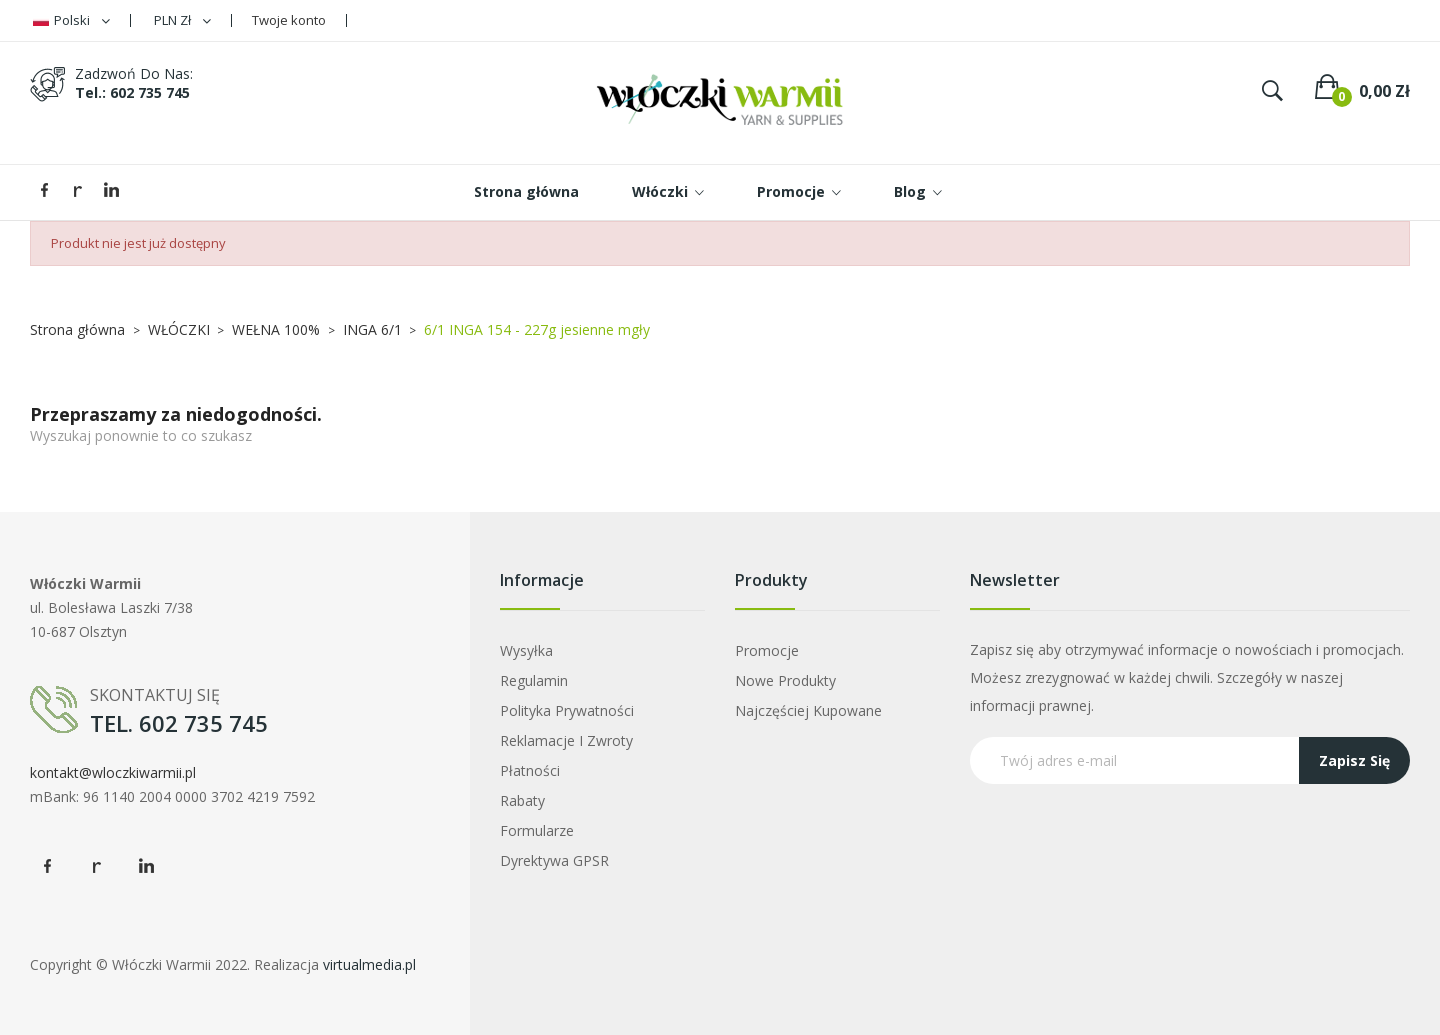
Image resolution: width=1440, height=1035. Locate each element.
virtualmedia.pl (369, 964)
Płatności (530, 770)
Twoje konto (289, 20)
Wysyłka (526, 650)
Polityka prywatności (567, 710)
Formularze (537, 830)
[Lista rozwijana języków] (71, 20)
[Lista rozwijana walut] (182, 20)
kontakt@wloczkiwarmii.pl (113, 772)
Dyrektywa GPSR (554, 860)
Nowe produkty (785, 680)
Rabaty (522, 800)
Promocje (767, 650)
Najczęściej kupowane (808, 710)
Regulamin (534, 680)
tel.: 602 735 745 (132, 92)
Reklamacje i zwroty (566, 740)
